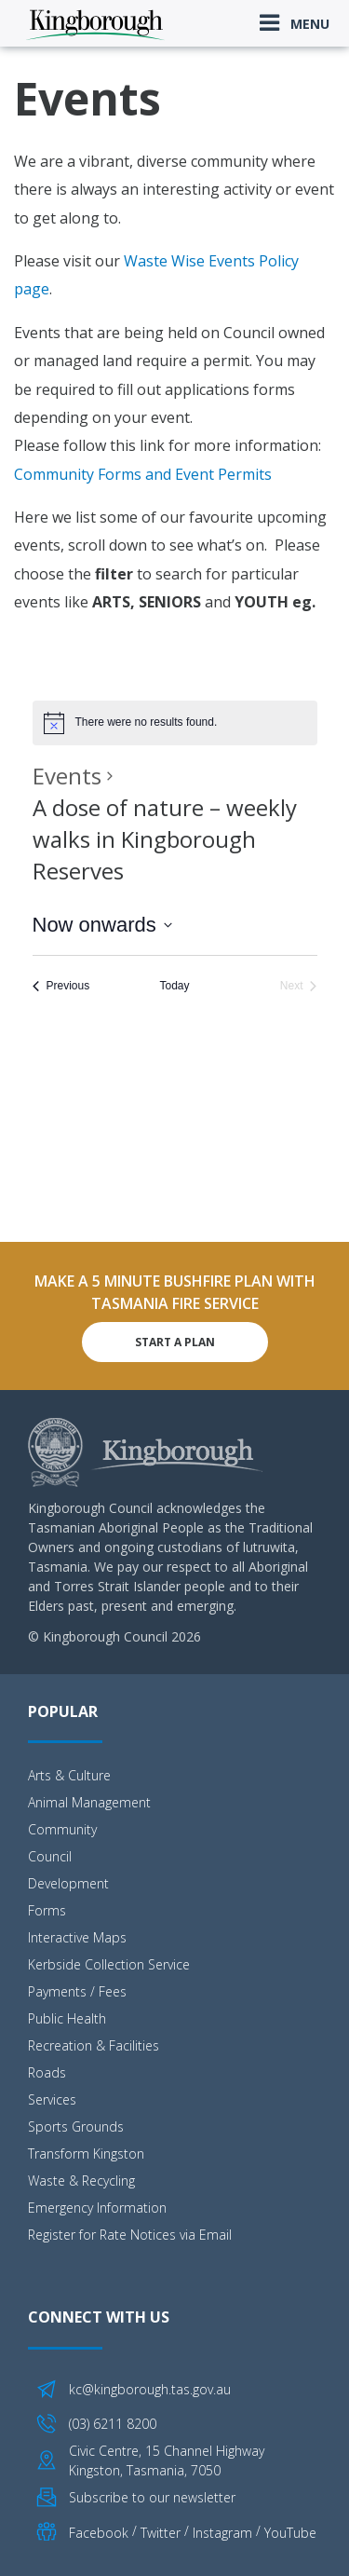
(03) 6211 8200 (112, 2424)
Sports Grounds (76, 2126)
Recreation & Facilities (93, 2045)
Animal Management (89, 1802)
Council (50, 1856)
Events (67, 775)
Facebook (98, 2532)
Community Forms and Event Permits (143, 474)
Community (62, 1829)
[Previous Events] (61, 986)
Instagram (222, 2532)
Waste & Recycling (81, 2180)
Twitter (161, 2532)
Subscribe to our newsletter (152, 2497)
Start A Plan (175, 1342)
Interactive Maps (77, 1937)
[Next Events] (298, 986)
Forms (47, 1910)
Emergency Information (97, 2207)
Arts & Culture (69, 1775)
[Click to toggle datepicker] (102, 924)
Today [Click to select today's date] (174, 985)
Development (68, 1883)
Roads (47, 2072)
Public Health (67, 2018)
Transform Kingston (86, 2153)
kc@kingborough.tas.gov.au (150, 2389)
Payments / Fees (77, 1991)
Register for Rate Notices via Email (130, 2234)
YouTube (290, 2532)
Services (52, 2099)
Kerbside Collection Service (109, 1964)
